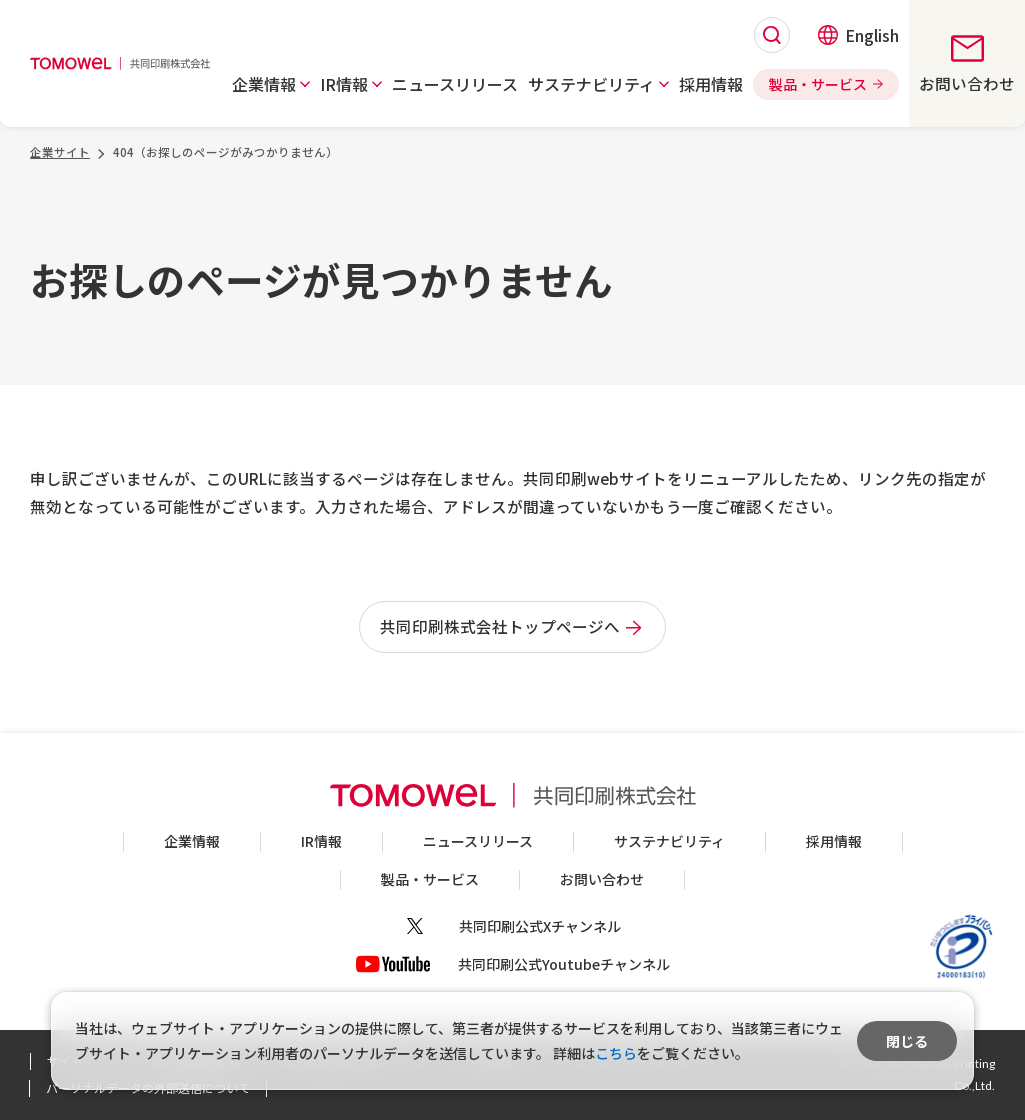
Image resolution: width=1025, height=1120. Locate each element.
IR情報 (321, 841)
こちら (616, 1053)
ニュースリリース (478, 841)
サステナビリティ (669, 841)
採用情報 (834, 841)
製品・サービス (430, 879)
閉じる (907, 1041)
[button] (270, 84)
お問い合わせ (602, 879)
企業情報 (192, 841)
